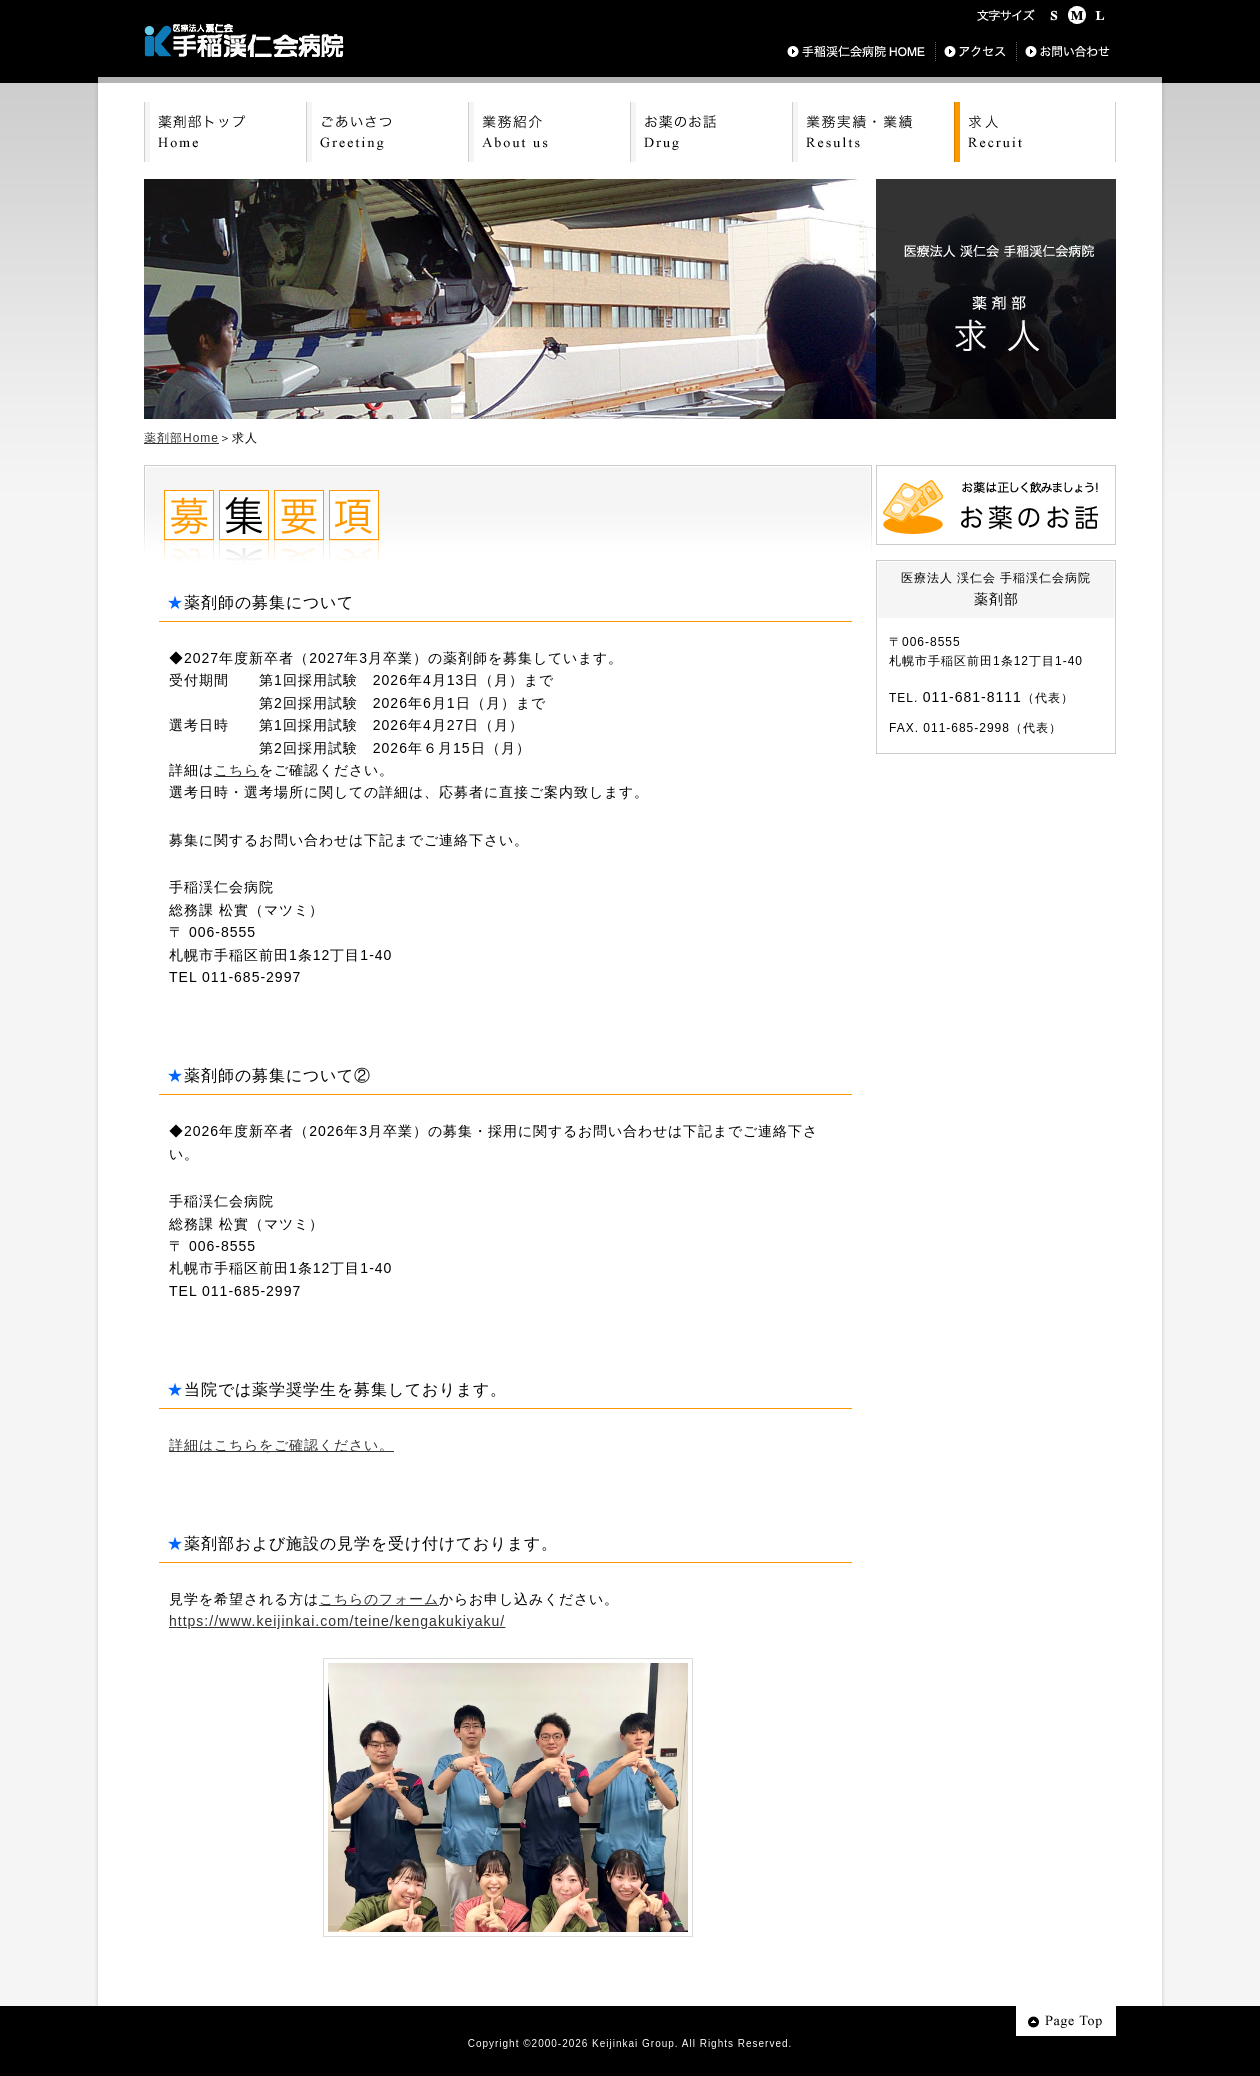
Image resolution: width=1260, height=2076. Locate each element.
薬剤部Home (181, 438)
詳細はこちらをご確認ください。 (281, 1445)
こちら (236, 770)
